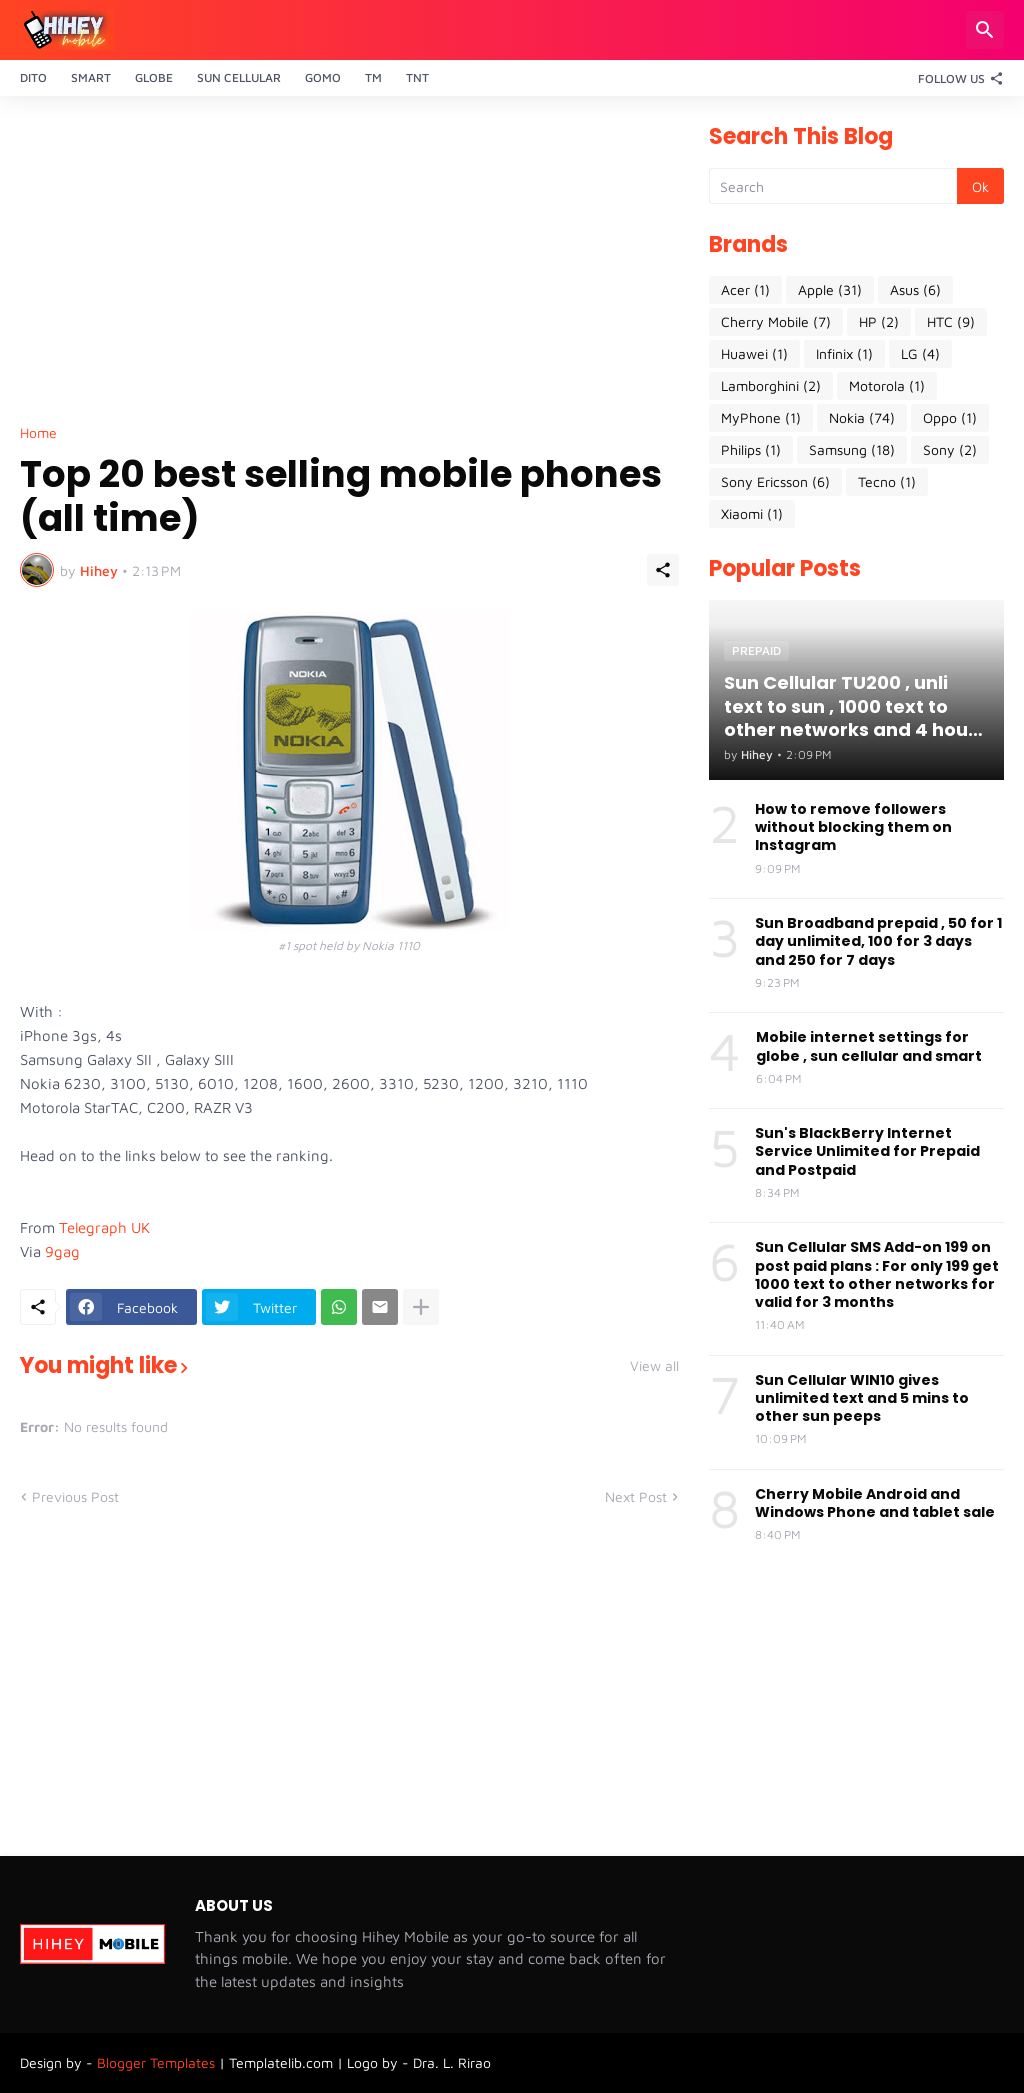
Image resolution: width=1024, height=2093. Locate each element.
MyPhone (761, 418)
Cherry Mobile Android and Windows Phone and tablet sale (875, 1503)
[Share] (663, 570)
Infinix (844, 354)
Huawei (754, 354)
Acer (745, 290)
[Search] (985, 30)
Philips (751, 450)
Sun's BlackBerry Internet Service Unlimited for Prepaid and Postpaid (867, 1151)
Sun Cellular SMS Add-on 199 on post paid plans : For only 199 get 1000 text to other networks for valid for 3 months (877, 1274)
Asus (915, 290)
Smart (91, 77)
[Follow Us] (956, 78)
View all (654, 1366)
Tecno (887, 482)
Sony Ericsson (775, 482)
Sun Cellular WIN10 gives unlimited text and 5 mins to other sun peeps (862, 1398)
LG (920, 354)
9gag (62, 1251)
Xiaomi (752, 514)
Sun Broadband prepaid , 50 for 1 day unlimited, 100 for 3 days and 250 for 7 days (878, 941)
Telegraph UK (104, 1227)
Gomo (323, 77)
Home (38, 433)
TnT (417, 77)
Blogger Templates (156, 2062)
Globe (154, 77)
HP (879, 322)
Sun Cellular (239, 77)
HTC (951, 322)
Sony (950, 450)
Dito (33, 77)
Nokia (862, 418)
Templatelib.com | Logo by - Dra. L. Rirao (360, 2062)
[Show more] (421, 1307)
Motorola (887, 386)
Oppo (950, 418)
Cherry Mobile (776, 322)
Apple (830, 290)
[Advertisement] (349, 266)
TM (373, 77)
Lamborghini (771, 386)
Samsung (852, 450)
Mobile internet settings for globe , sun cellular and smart (869, 1046)
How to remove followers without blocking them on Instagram (853, 827)
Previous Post (75, 1496)
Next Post (636, 1496)
